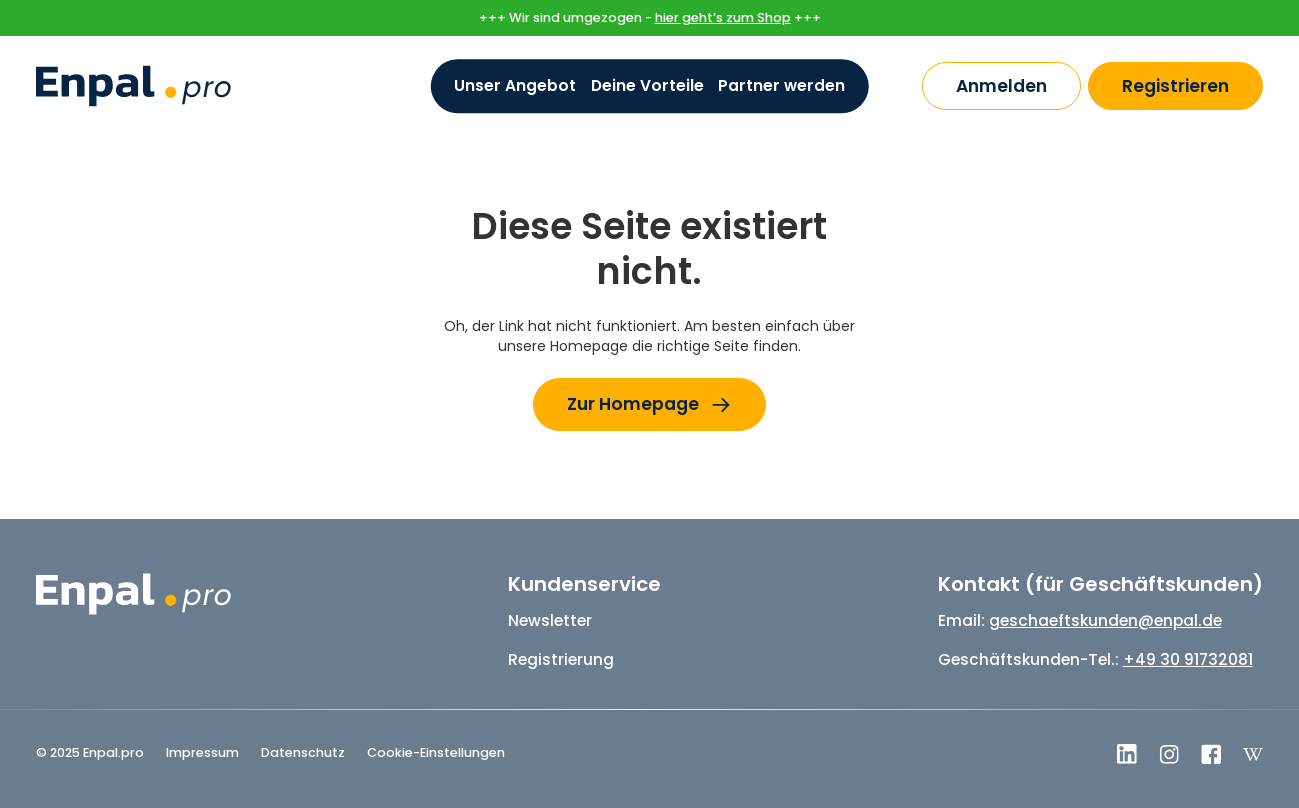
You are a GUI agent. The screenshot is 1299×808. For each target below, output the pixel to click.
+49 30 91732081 (1188, 659)
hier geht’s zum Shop (723, 17)
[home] (133, 86)
